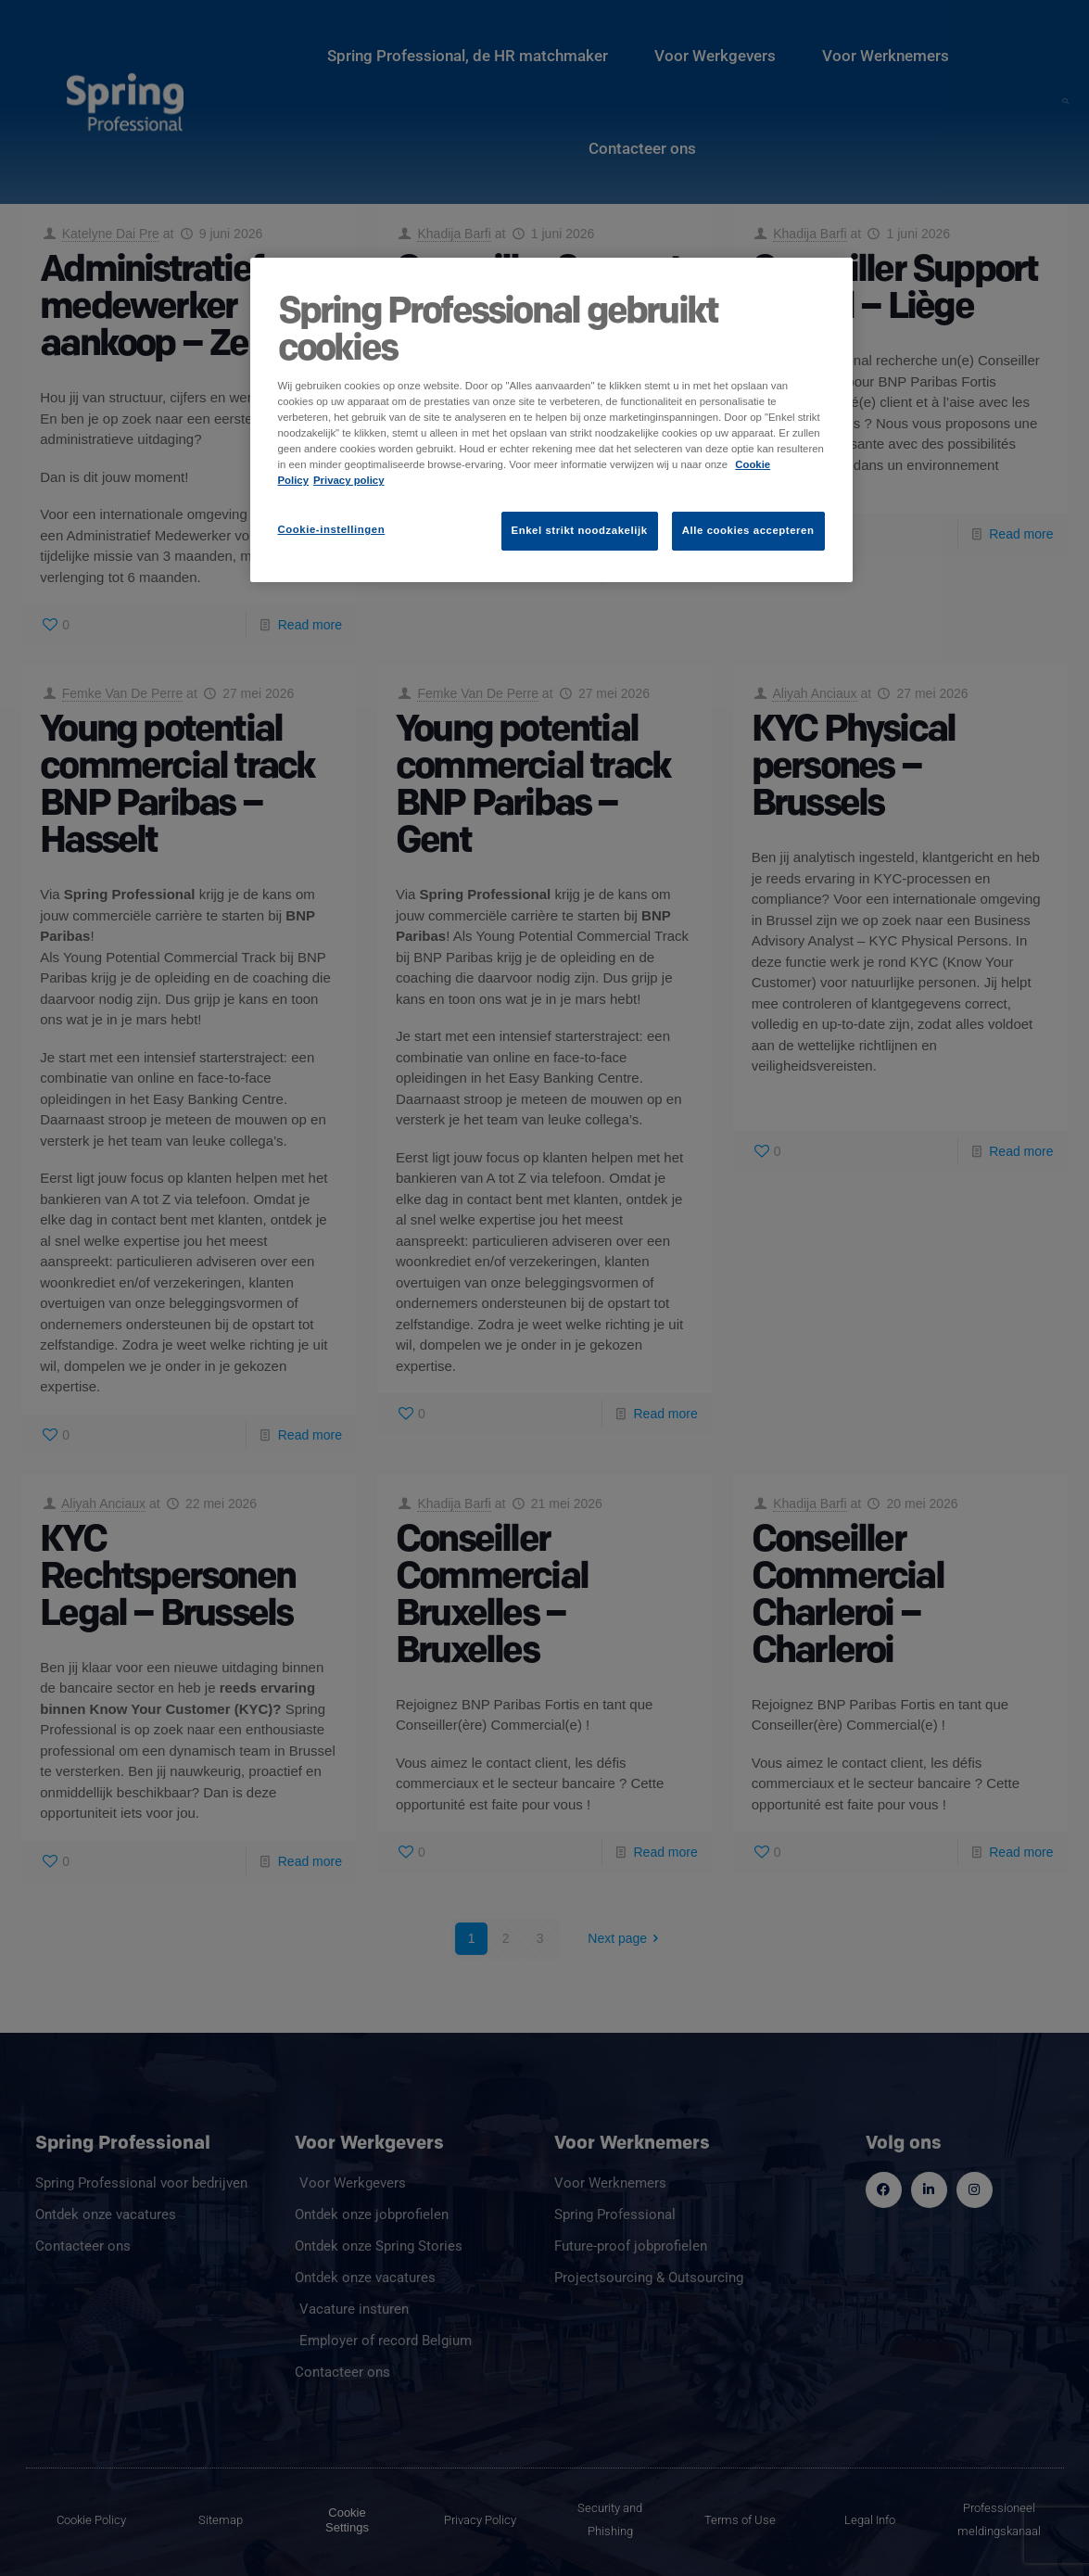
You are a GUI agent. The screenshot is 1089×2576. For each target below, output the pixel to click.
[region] (551, 420)
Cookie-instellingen (332, 529)
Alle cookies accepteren (748, 530)
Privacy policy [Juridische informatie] (349, 480)
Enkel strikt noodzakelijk (580, 530)
